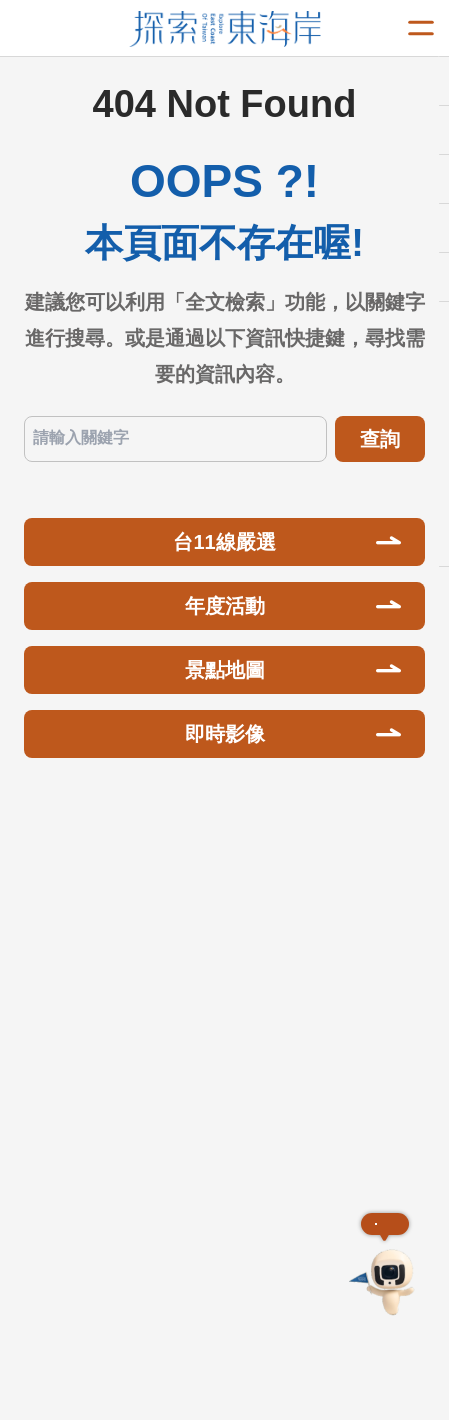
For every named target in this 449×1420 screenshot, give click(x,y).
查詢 (380, 439)
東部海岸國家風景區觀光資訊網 (224, 29)
